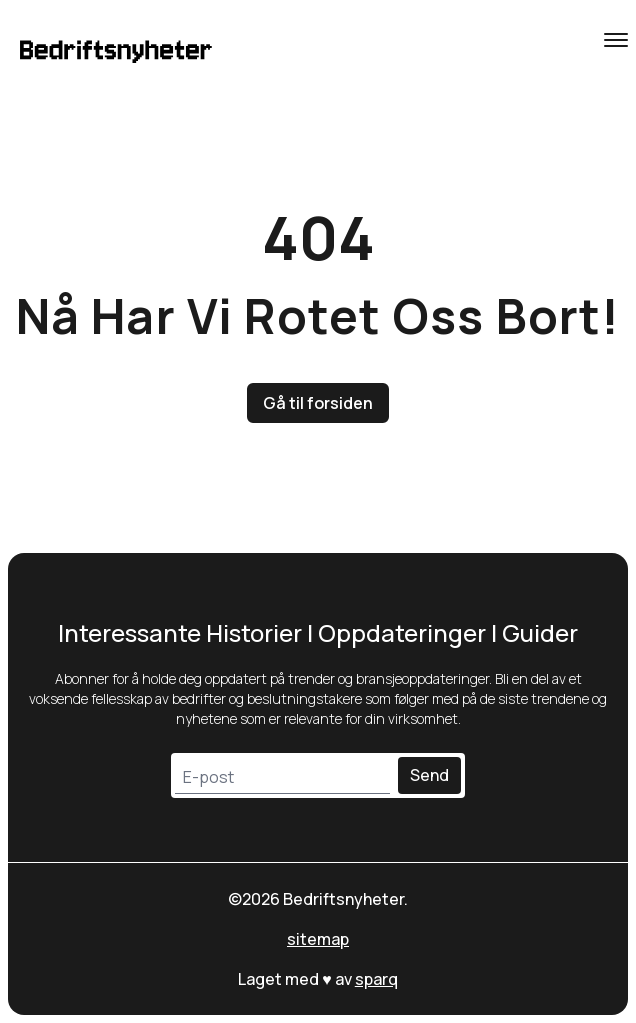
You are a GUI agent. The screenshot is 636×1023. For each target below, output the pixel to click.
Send (429, 775)
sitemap (318, 939)
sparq (376, 979)
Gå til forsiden (318, 403)
